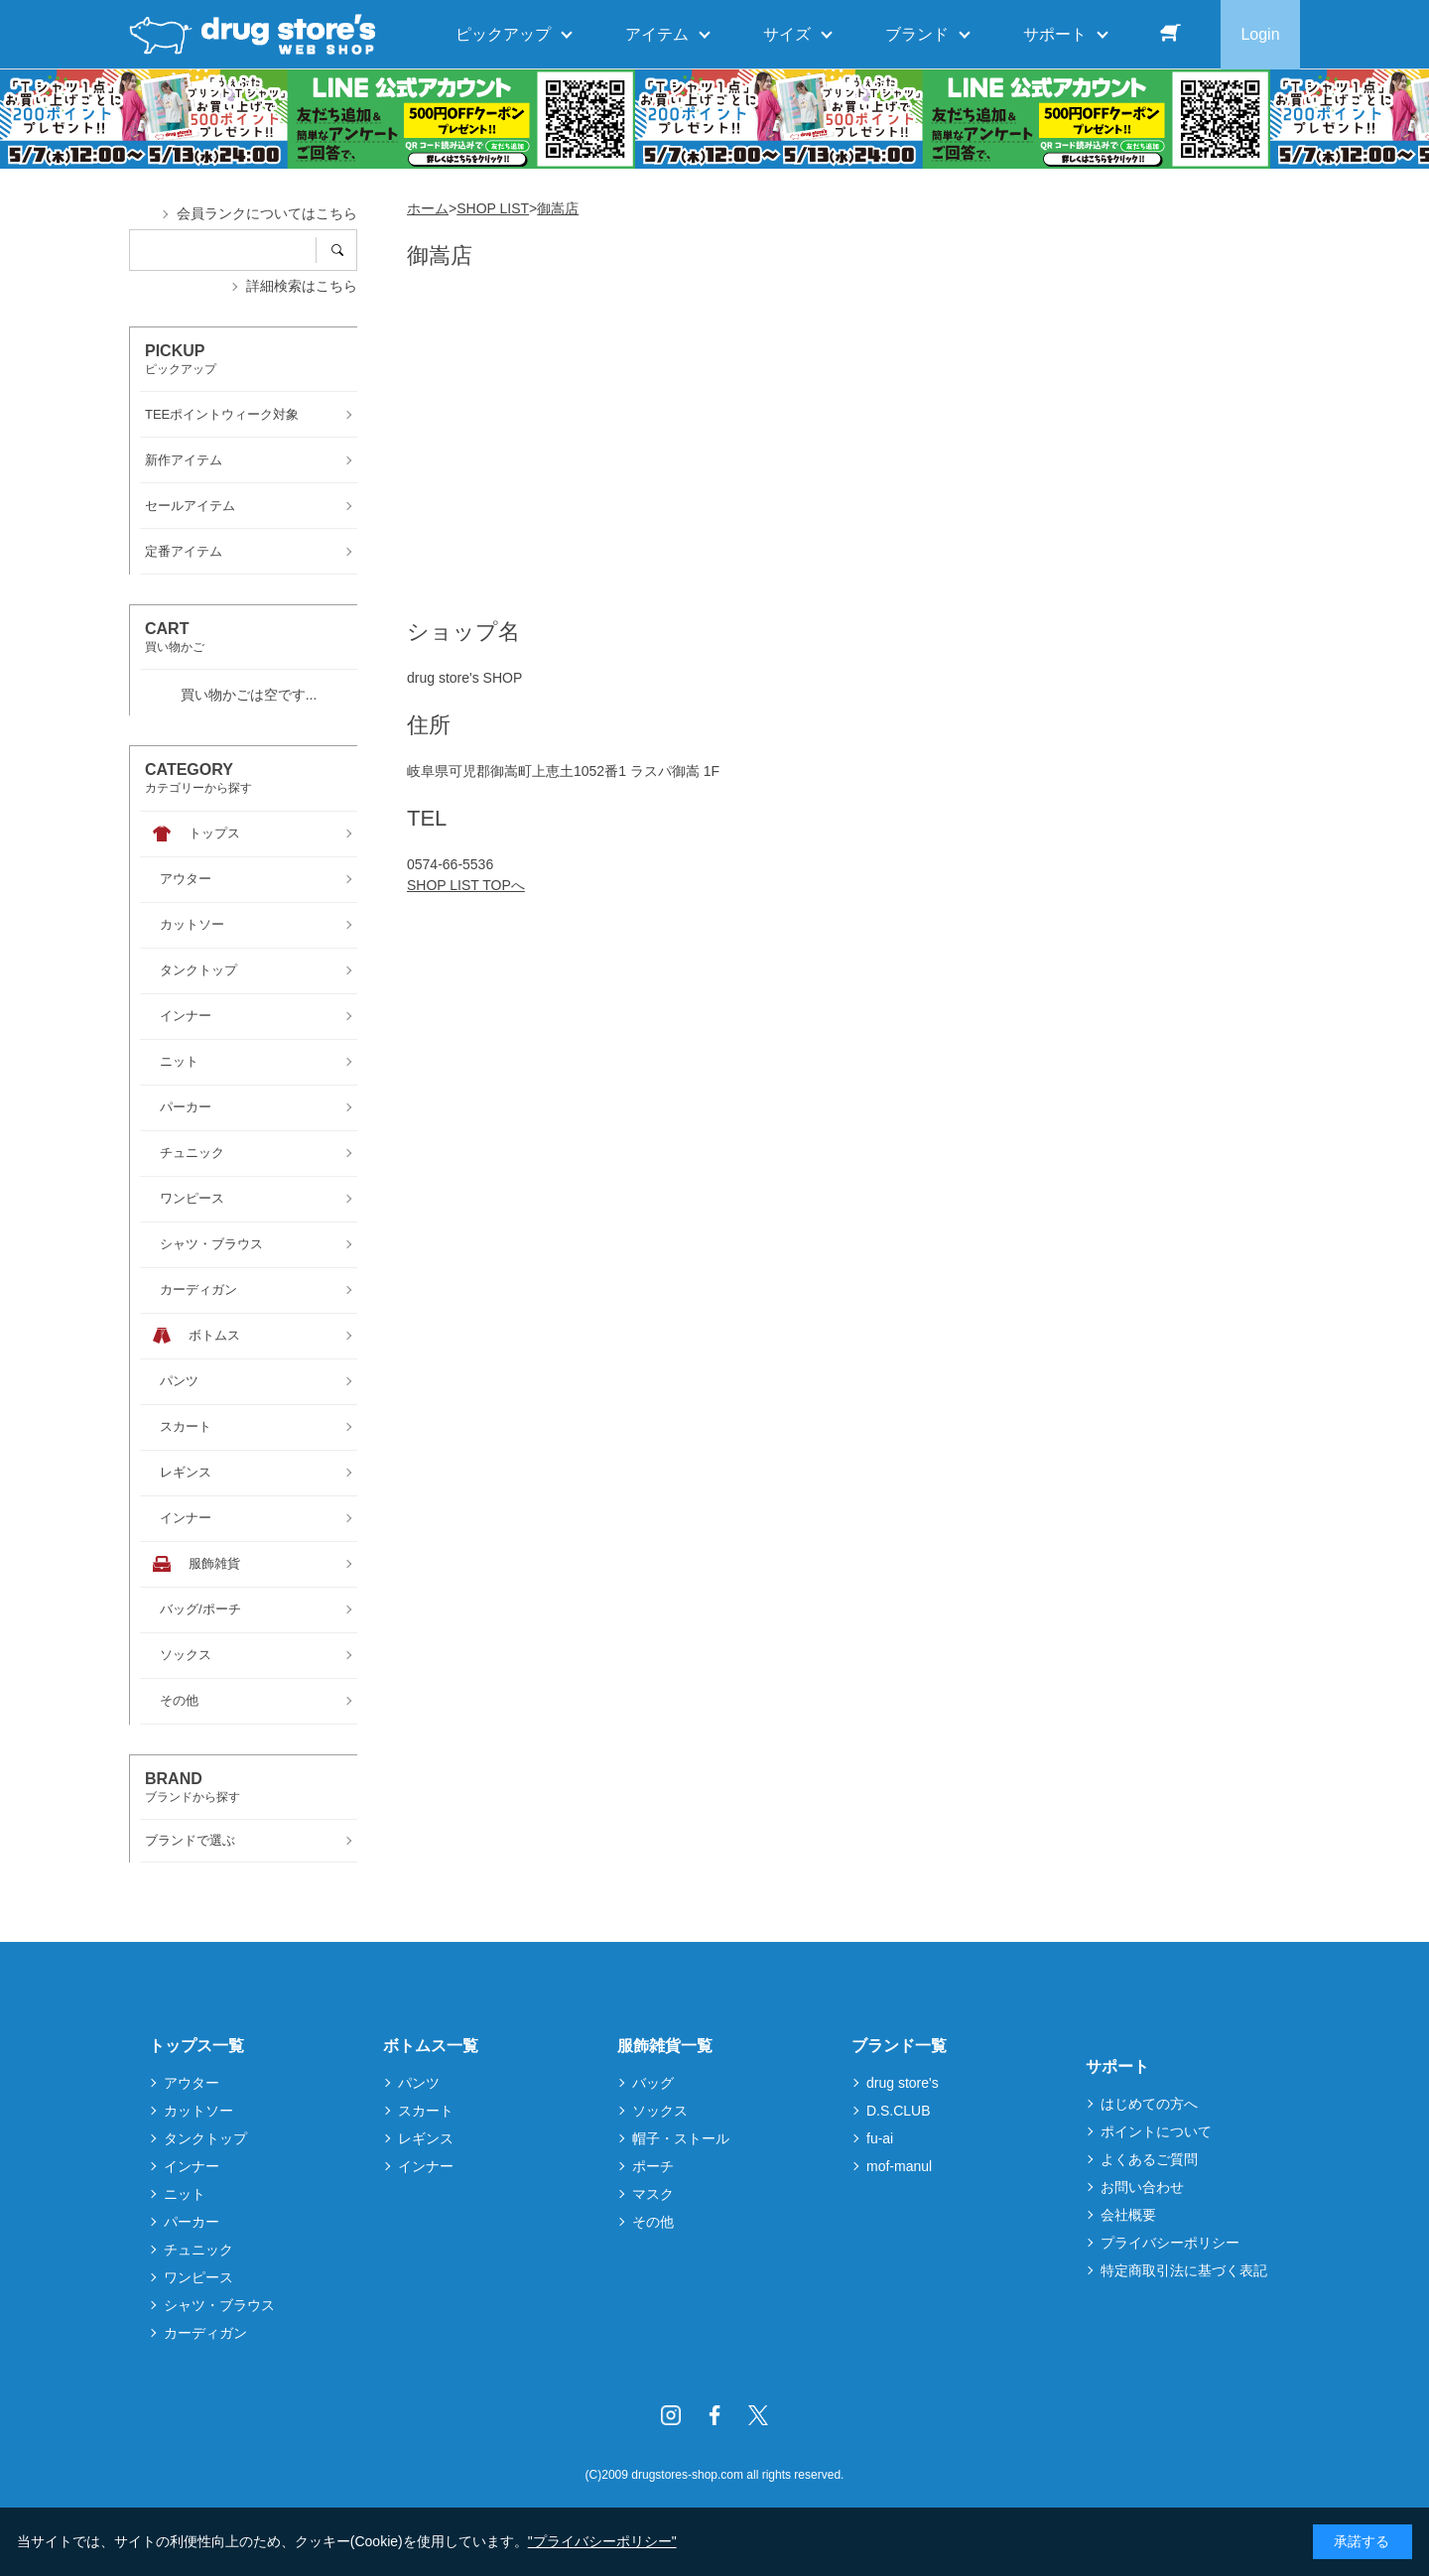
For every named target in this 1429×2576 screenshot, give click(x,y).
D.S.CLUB (898, 2111)
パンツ (419, 2083)
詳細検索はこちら (301, 286)
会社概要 (1128, 2215)
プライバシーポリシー (1170, 2243)
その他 (653, 2222)
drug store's (902, 2083)
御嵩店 (558, 208)
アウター (191, 2083)
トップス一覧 (196, 2045)
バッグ (653, 2083)
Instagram (671, 2415)
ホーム (428, 208)
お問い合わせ (1142, 2187)
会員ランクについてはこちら (267, 213)
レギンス (426, 2138)
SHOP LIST (492, 208)
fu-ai (879, 2138)
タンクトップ (205, 2138)
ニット (184, 2194)
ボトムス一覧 (430, 2045)
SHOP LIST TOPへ (466, 885)
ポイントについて (1156, 2131)
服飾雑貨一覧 (665, 2045)
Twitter (758, 2415)
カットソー (198, 2111)
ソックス (660, 2111)
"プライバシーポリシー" (602, 2541)
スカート (426, 2111)
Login (1259, 34)
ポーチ (653, 2166)
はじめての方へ (1149, 2104)
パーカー (191, 2222)
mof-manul (899, 2166)
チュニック (198, 2249)
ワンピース (198, 2277)
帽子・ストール (680, 2138)
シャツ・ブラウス (219, 2305)
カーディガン (205, 2333)
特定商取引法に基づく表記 (1184, 2270)
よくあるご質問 (1149, 2159)
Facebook (714, 2415)
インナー (191, 2166)
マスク (653, 2194)
